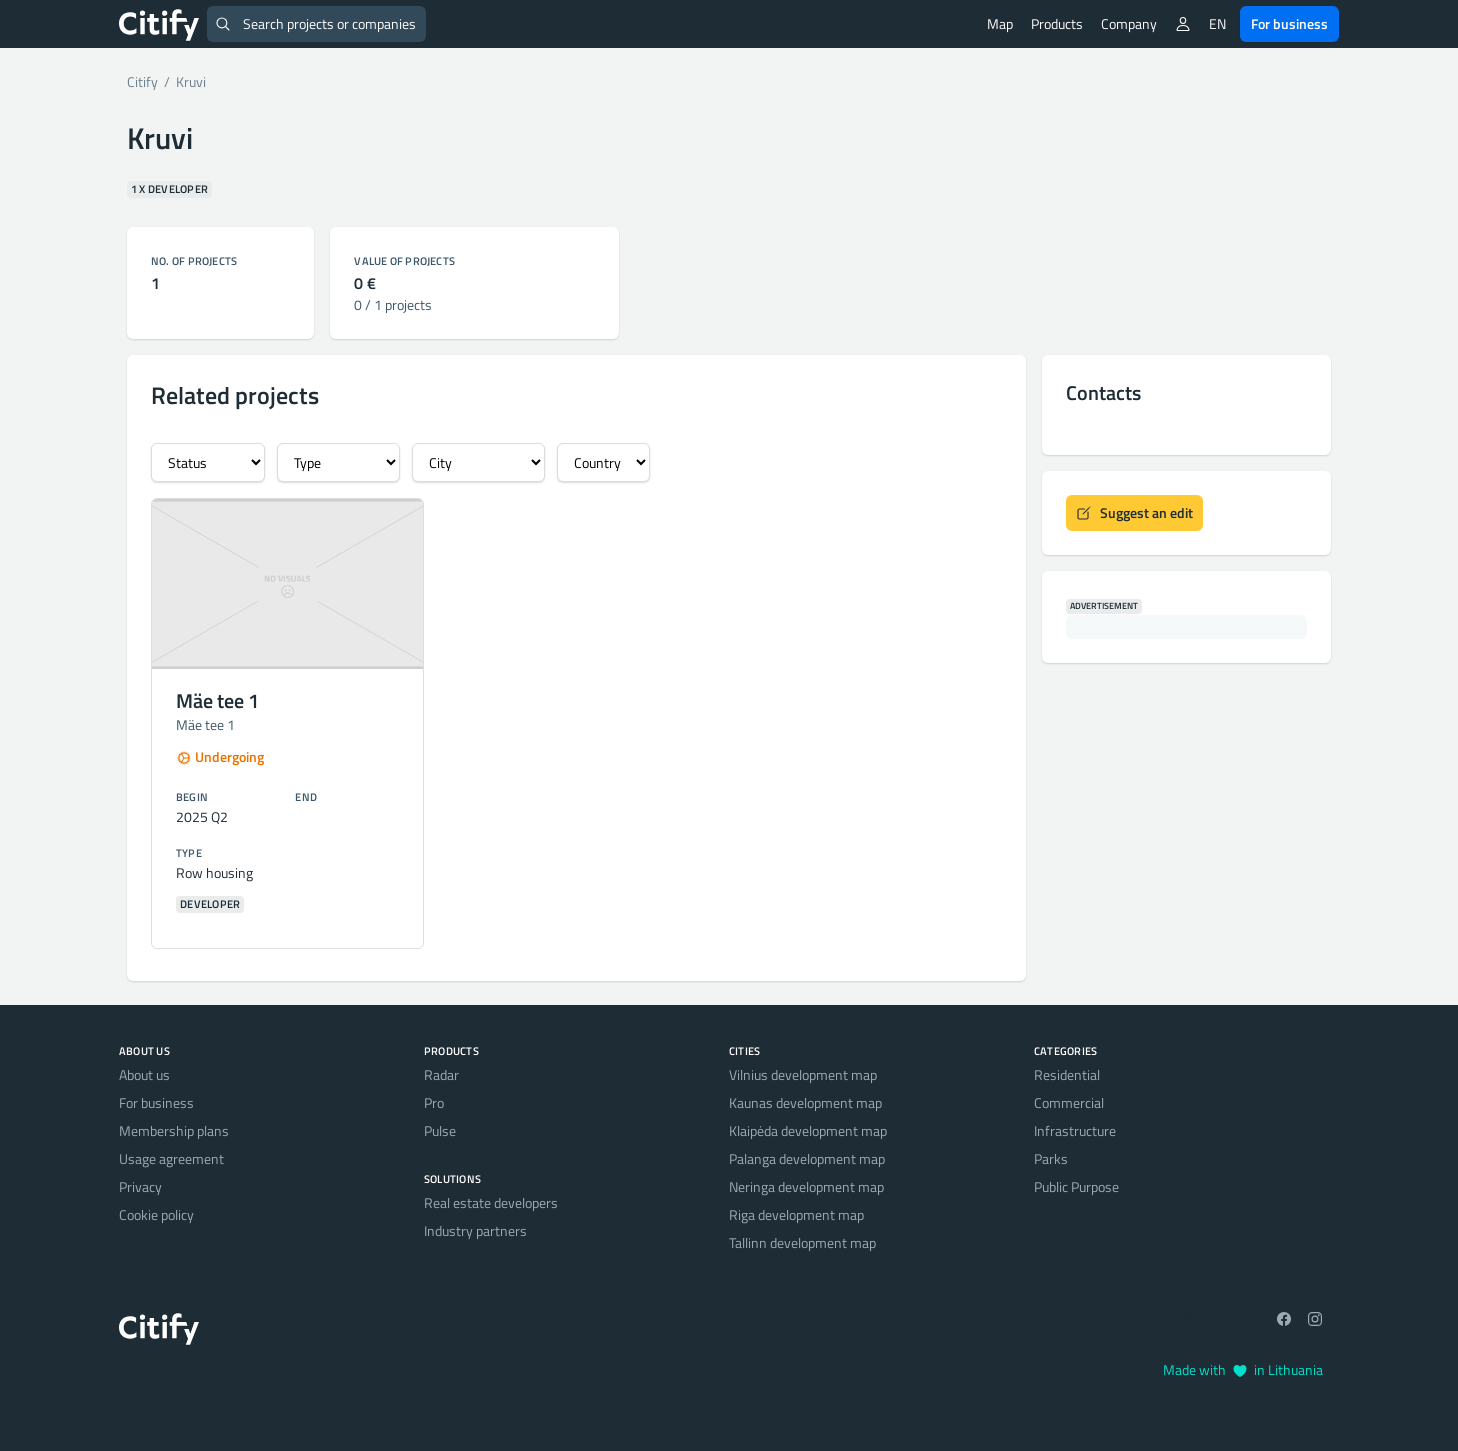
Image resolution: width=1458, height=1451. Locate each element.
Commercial (1069, 1102)
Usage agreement (171, 1158)
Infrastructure (1075, 1130)
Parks (1051, 1158)
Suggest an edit (1134, 512)
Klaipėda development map (808, 1130)
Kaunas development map (805, 1102)
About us (144, 1074)
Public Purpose (1076, 1186)
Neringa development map (806, 1186)
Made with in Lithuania (1243, 1369)
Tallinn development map (802, 1242)
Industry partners (475, 1230)
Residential (1067, 1074)
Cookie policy (156, 1214)
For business (1289, 23)
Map (1000, 23)
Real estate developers (491, 1202)
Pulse (440, 1130)
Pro (434, 1102)
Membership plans (174, 1130)
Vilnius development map (803, 1074)
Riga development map (796, 1214)
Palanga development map (807, 1158)
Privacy (140, 1186)
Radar (441, 1074)
